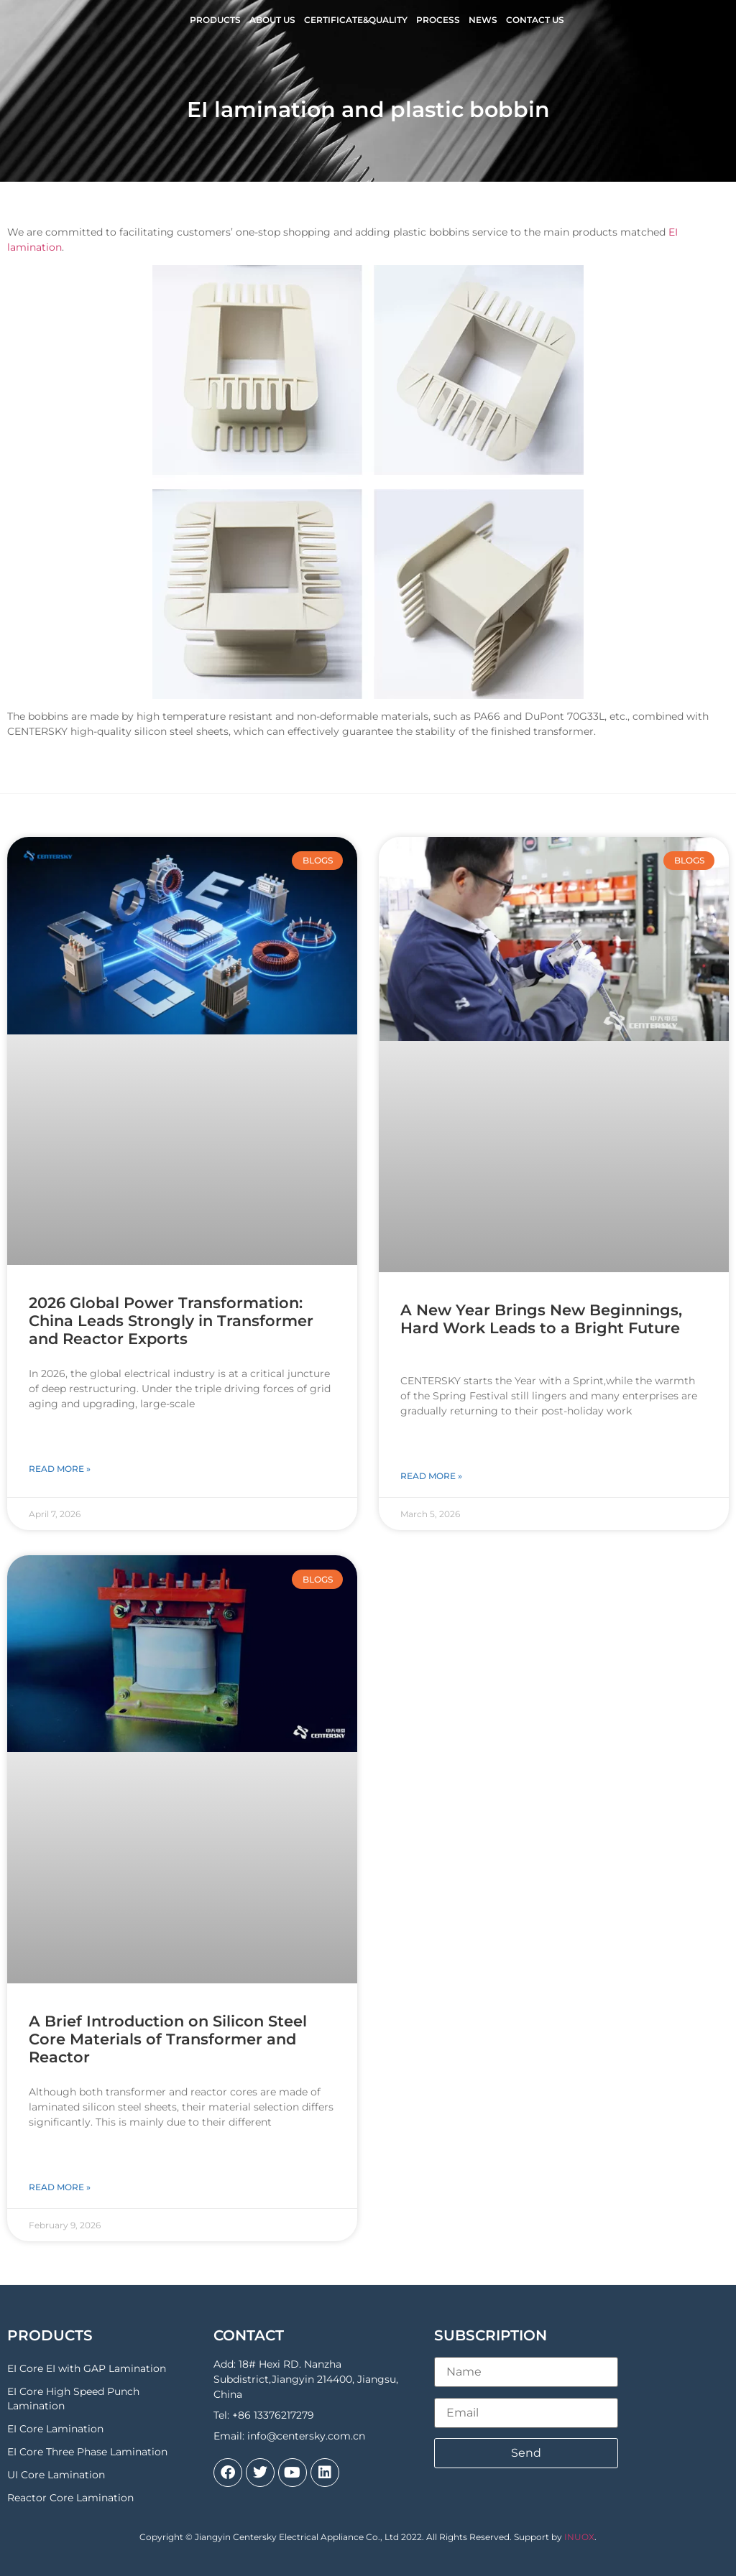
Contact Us (535, 19)
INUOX (579, 2536)
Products (215, 19)
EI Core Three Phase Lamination (87, 2451)
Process (438, 19)
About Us (272, 19)
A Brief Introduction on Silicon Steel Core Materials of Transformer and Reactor (168, 2039)
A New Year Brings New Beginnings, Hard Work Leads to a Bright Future (541, 1319)
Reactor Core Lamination (70, 2497)
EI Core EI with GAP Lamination (86, 2368)
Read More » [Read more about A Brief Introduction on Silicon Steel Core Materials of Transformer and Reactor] (60, 2187)
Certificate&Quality (356, 19)
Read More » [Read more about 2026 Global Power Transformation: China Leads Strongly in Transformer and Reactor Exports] (60, 1468)
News (483, 19)
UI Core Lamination (56, 2474)
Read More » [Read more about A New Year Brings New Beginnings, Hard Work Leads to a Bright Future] (431, 1475)
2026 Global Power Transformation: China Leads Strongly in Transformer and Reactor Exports (171, 1321)
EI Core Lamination (55, 2428)
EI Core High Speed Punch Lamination (73, 2398)
